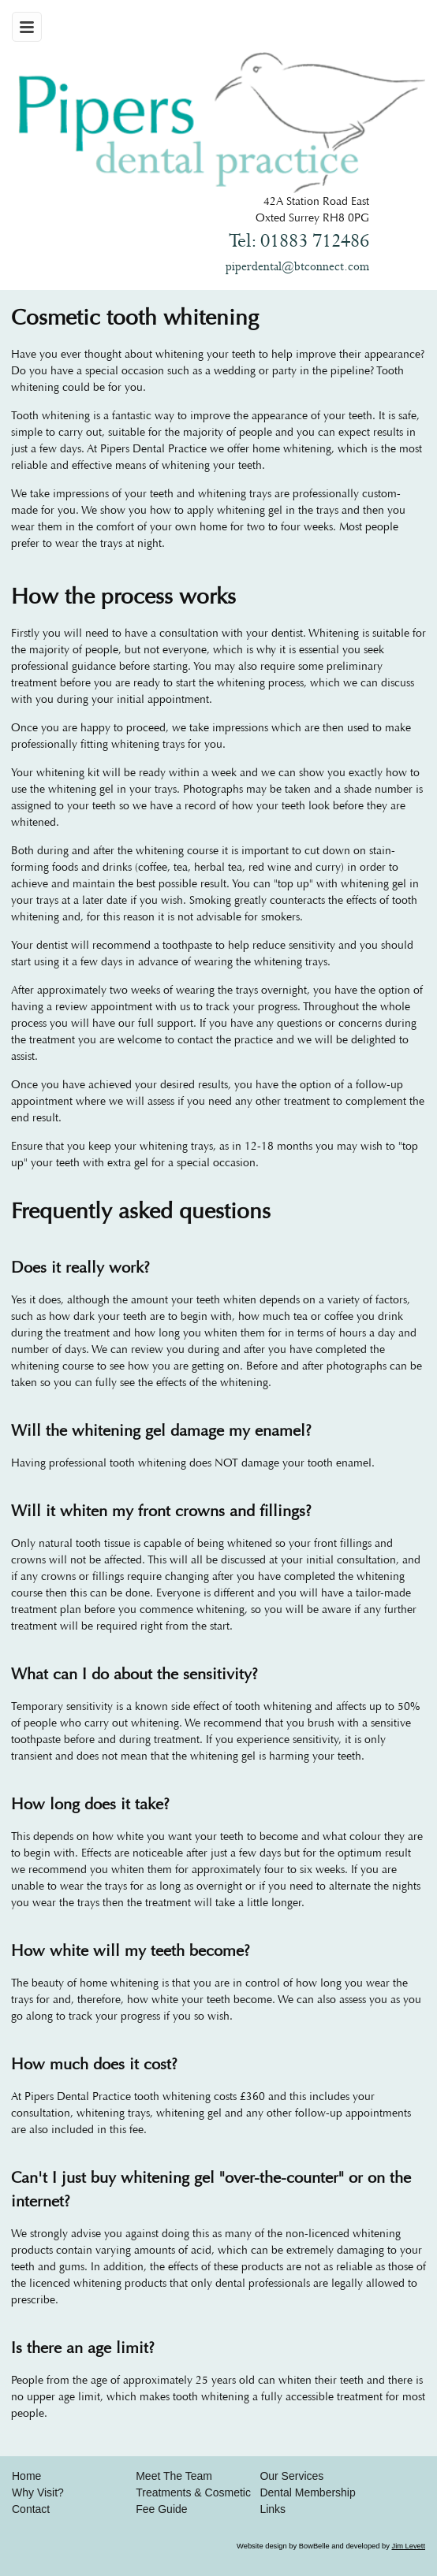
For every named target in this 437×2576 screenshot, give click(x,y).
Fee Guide (161, 2509)
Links (273, 2509)
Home (26, 2476)
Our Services (291, 2476)
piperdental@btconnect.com (297, 267)
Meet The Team (174, 2476)
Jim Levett (408, 2546)
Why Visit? (38, 2492)
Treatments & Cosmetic (193, 2492)
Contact (31, 2509)
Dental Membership (307, 2492)
